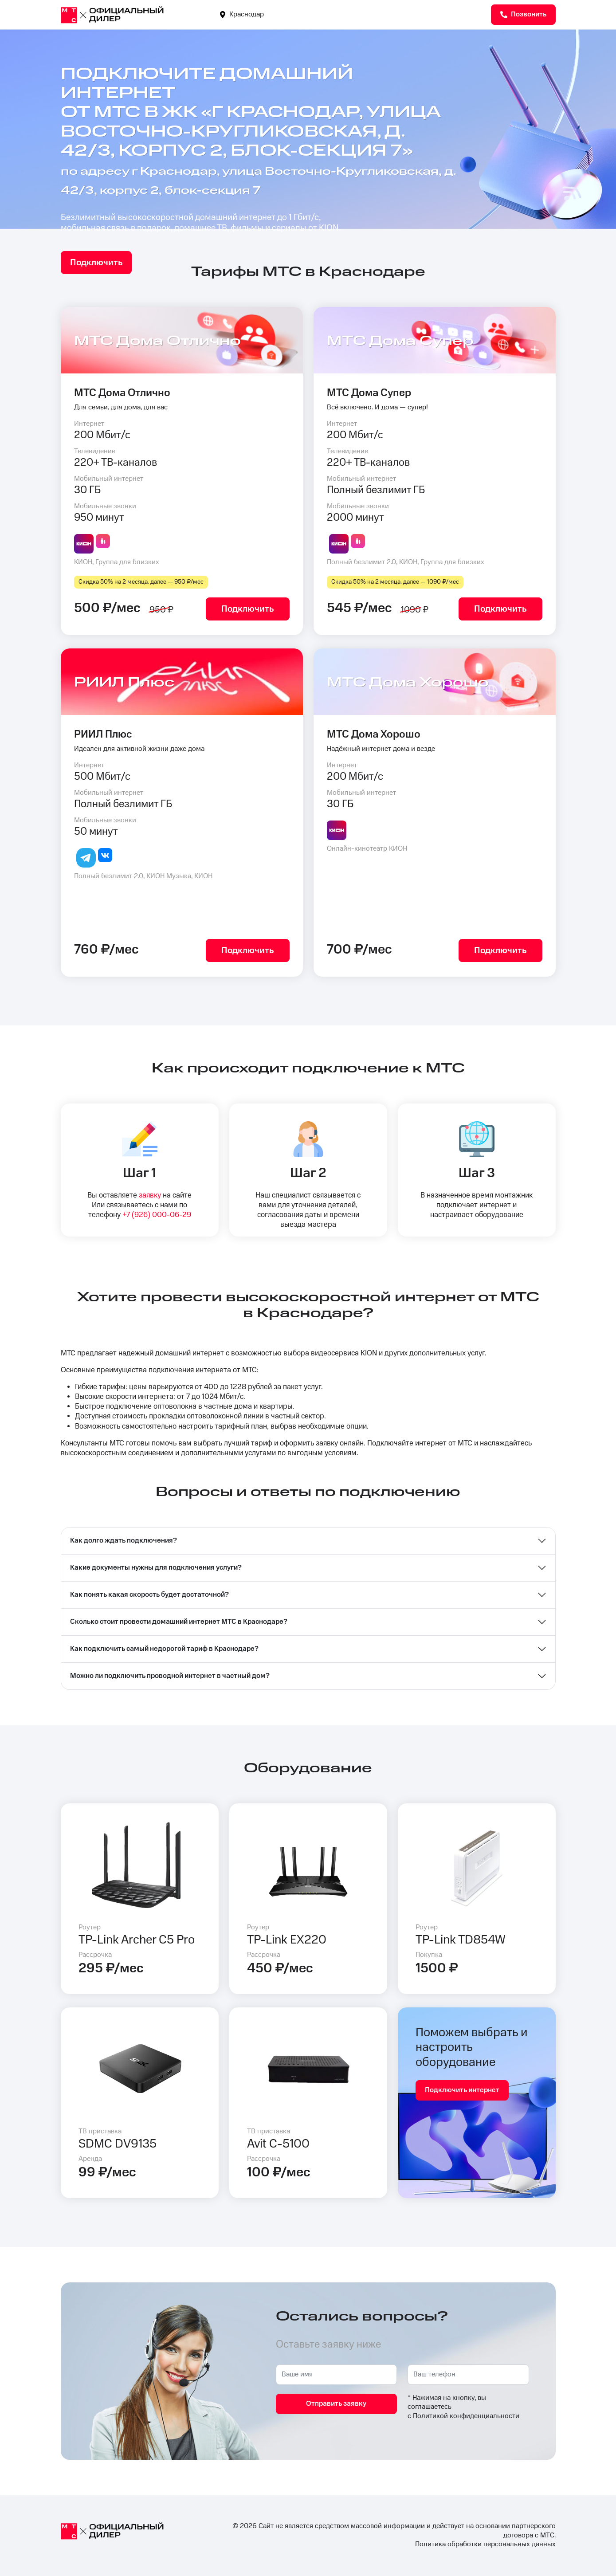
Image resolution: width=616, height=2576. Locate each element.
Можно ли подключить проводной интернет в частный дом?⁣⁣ (170, 1676)
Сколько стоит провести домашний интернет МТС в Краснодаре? (178, 1622)
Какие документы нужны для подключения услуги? (156, 1567)
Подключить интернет (462, 2090)
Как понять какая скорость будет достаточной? (149, 1594)
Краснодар (242, 14)
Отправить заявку (336, 2403)
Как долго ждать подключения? (123, 1540)
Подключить (96, 262)
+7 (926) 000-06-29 (156, 1214)
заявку (150, 1195)
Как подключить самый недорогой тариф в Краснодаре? (164, 1649)
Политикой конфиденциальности (466, 2416)
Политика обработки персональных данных (485, 2544)
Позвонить (523, 14)
